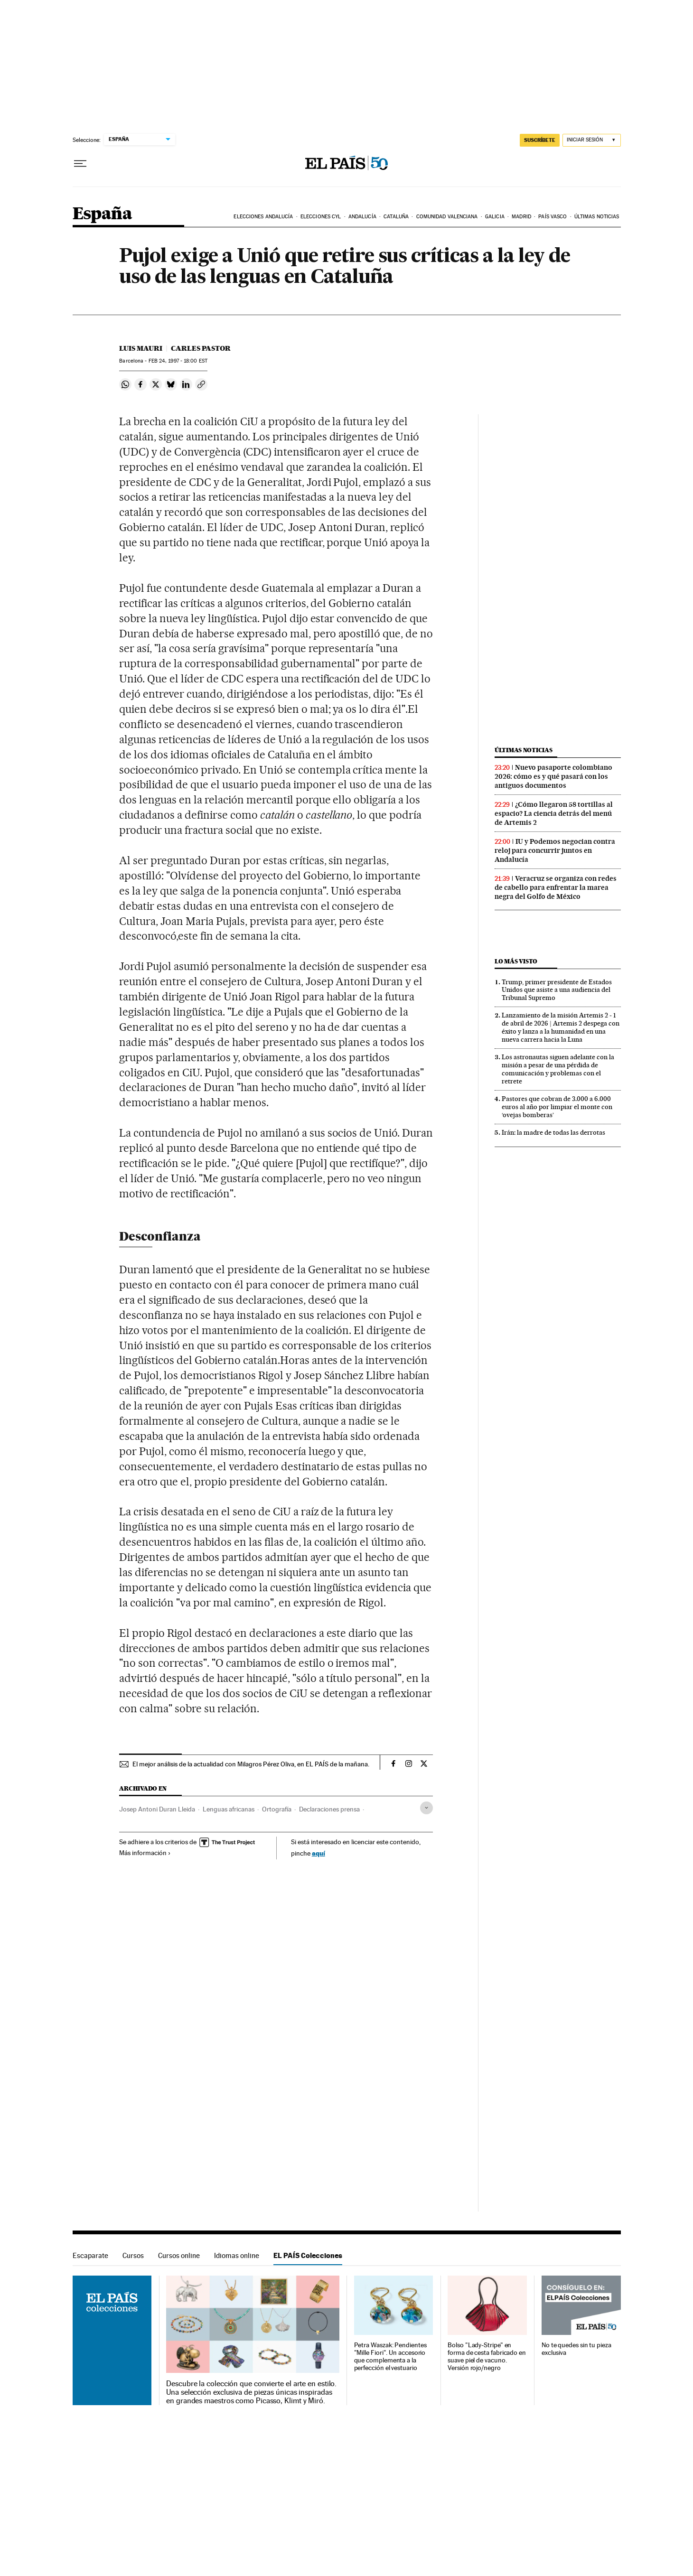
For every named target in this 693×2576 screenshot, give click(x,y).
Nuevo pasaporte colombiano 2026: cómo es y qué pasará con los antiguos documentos (553, 776)
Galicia (495, 217)
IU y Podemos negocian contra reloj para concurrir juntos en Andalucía (555, 850)
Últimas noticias (596, 217)
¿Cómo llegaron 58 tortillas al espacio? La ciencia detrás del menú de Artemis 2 (554, 813)
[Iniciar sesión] (591, 140)
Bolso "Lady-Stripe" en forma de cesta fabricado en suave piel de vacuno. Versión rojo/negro (487, 2356)
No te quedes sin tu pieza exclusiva (576, 2349)
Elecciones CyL (320, 217)
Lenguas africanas (228, 1809)
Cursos (133, 2255)
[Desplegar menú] (80, 163)
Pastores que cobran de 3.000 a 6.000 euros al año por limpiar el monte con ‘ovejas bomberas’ (557, 1107)
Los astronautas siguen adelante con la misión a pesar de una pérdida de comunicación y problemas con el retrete (558, 1069)
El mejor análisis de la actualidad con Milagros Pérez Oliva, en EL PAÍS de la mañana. (250, 1764)
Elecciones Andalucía (263, 217)
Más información (145, 1853)
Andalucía (362, 217)
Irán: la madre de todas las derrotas (553, 1132)
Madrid (521, 217)
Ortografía (276, 1809)
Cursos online (179, 2255)
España (102, 214)
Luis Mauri (140, 348)
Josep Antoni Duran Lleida (157, 1809)
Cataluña (396, 217)
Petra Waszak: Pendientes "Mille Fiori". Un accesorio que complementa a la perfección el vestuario (390, 2356)
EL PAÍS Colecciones (307, 2255)
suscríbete (539, 140)
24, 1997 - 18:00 (178, 361)
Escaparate (90, 2255)
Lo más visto (516, 961)
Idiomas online (236, 2255)
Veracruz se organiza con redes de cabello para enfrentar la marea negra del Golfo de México (556, 887)
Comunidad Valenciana (447, 217)
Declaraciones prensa (329, 1809)
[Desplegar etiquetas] (426, 1807)
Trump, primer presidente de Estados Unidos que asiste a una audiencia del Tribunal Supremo (557, 990)
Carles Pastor (201, 348)
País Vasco (552, 217)
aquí (318, 1853)
